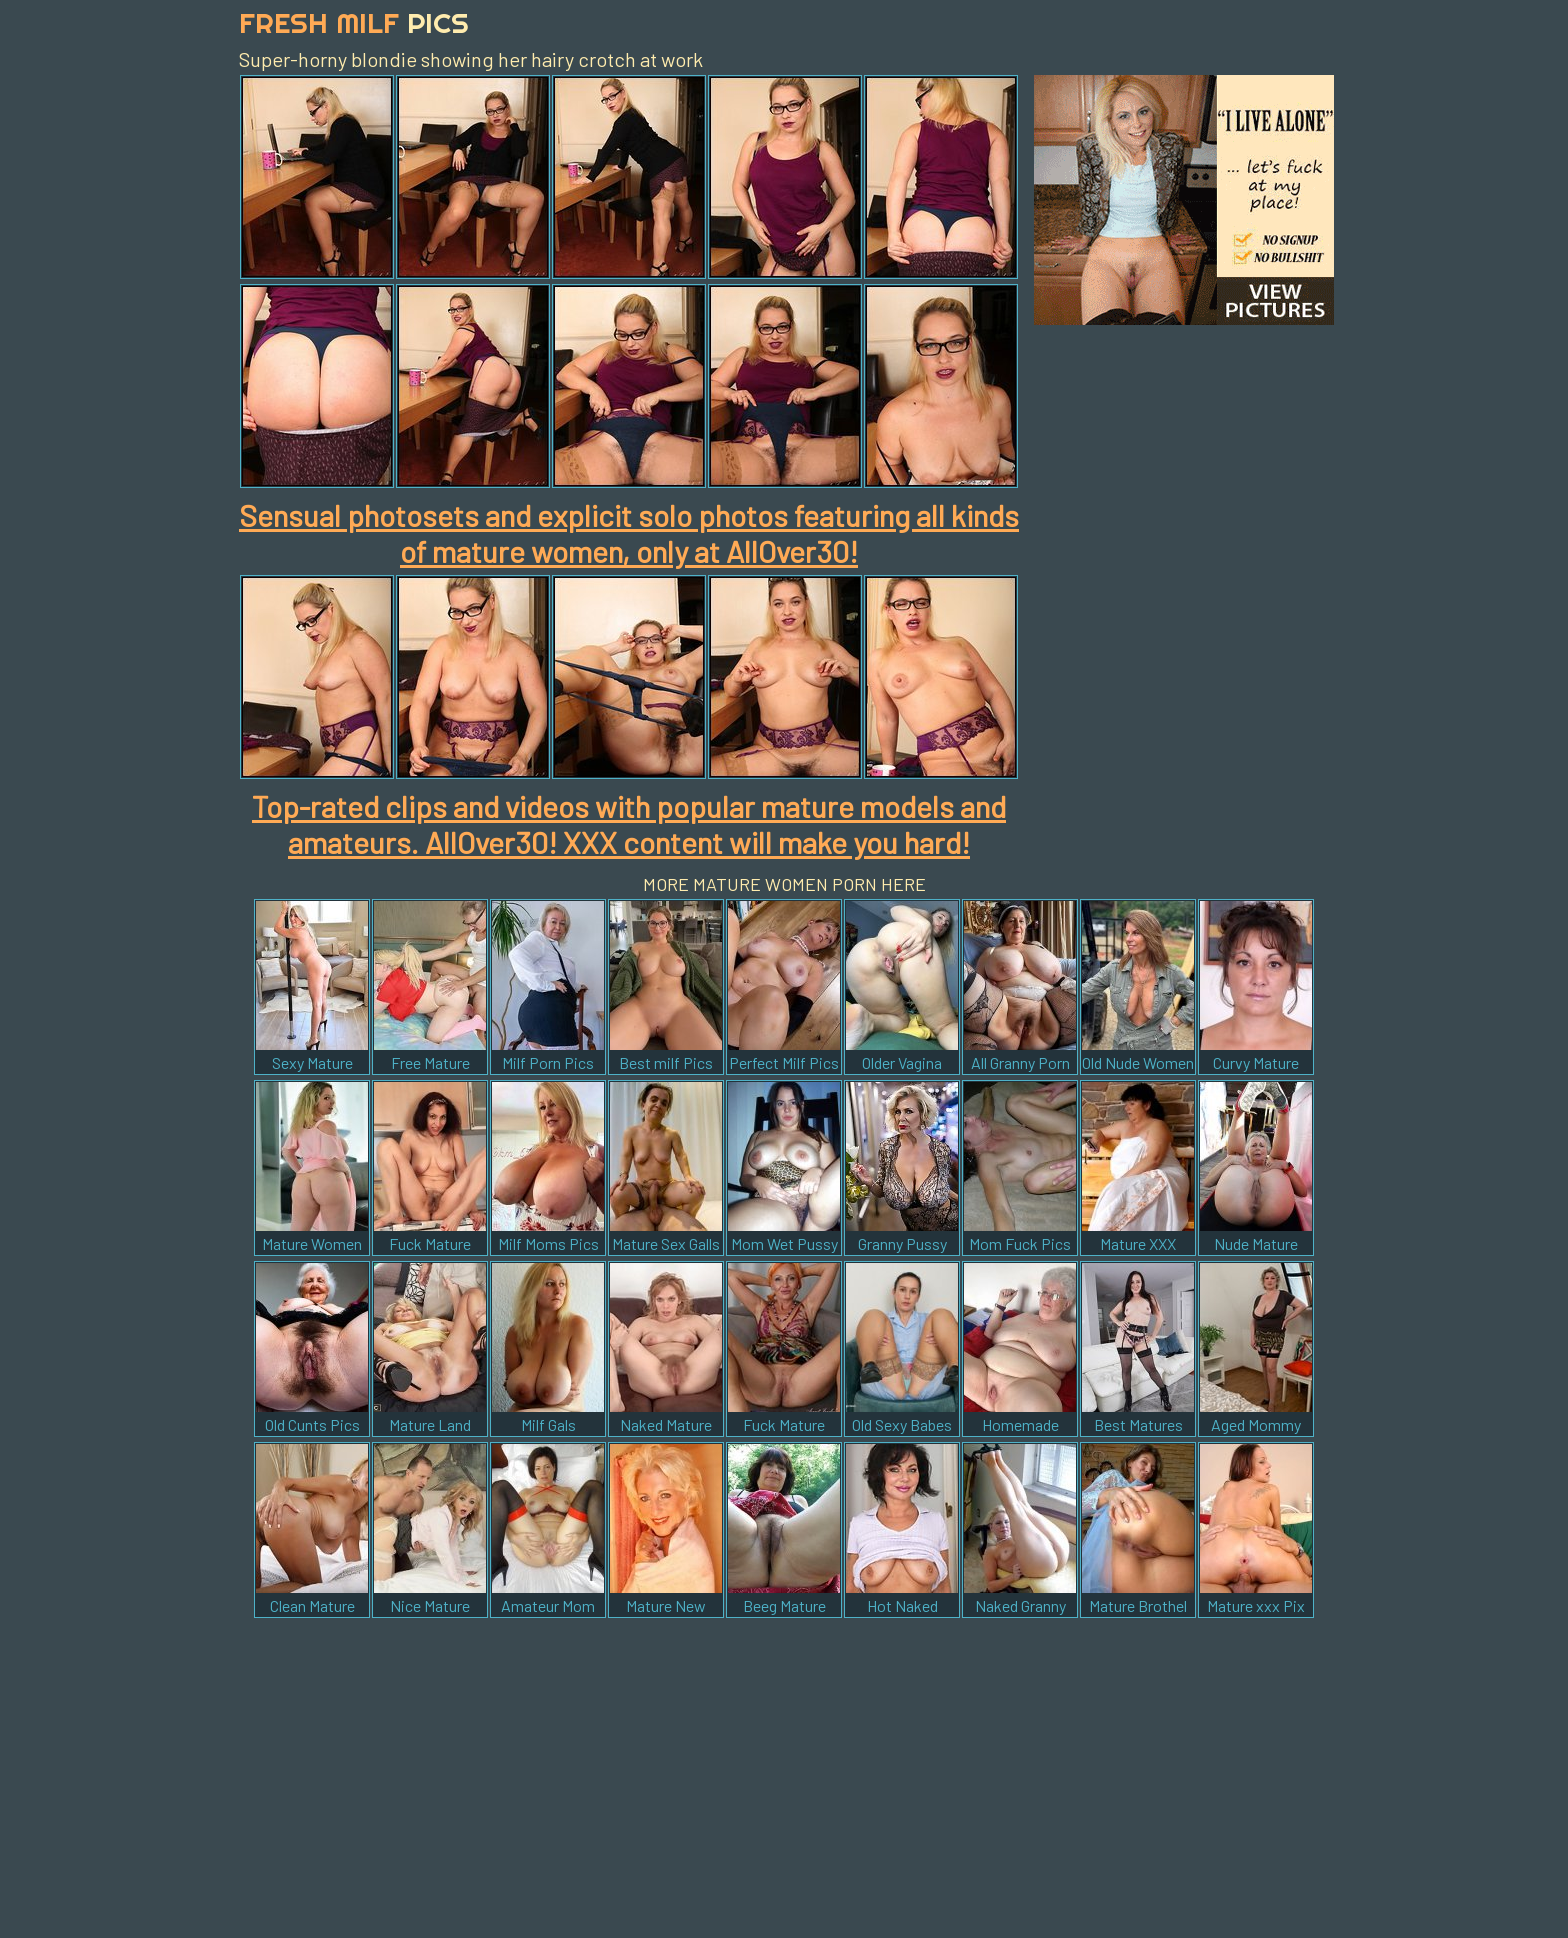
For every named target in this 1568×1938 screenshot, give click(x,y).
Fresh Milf (354, 22)
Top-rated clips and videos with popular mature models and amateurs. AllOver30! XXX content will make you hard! (629, 824)
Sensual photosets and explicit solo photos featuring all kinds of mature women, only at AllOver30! (629, 533)
